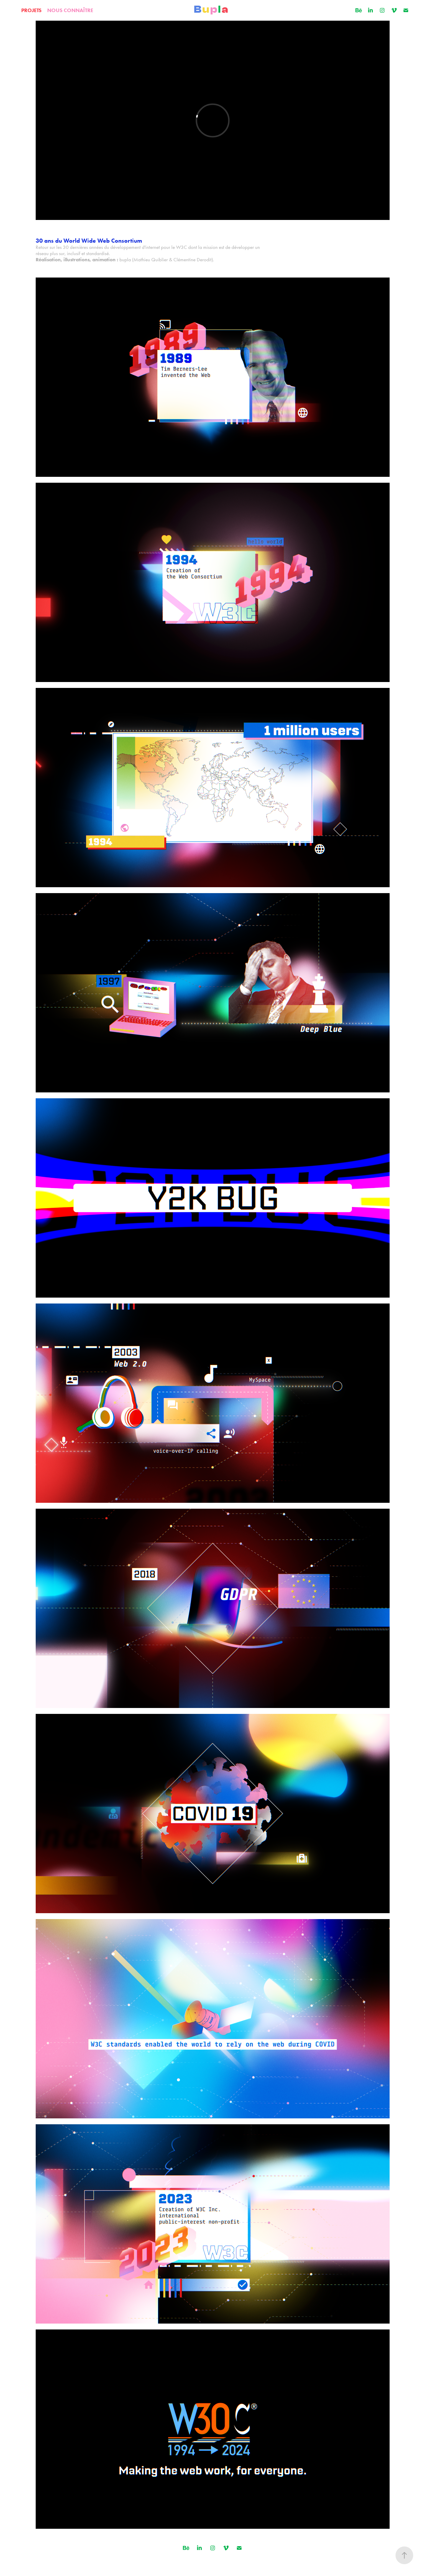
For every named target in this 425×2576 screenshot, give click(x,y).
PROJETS (31, 10)
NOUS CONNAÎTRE (70, 10)
